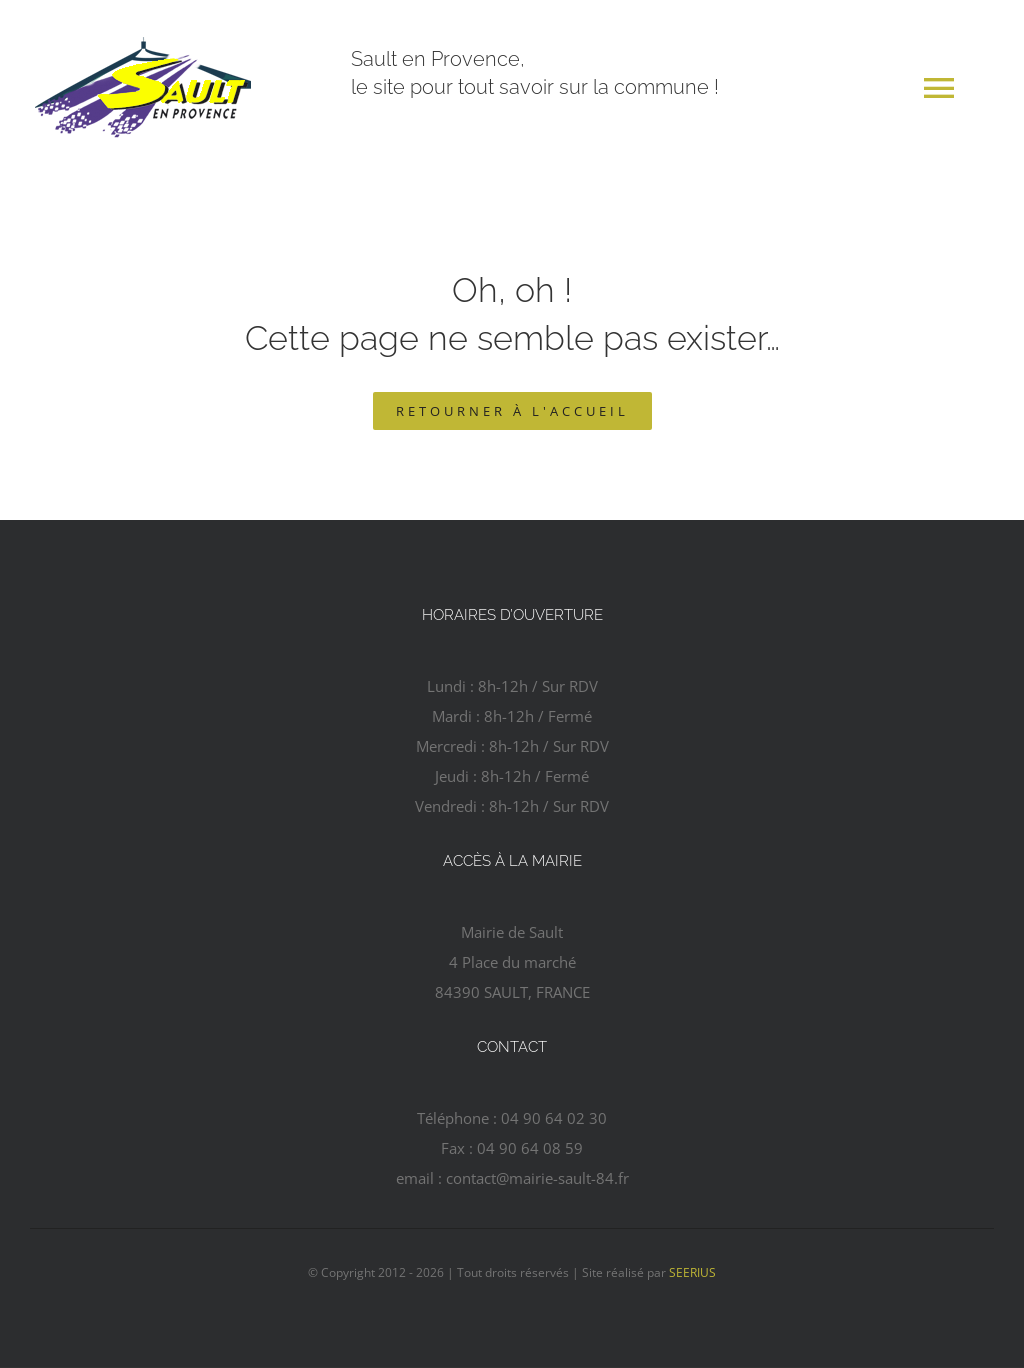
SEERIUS (692, 1272)
